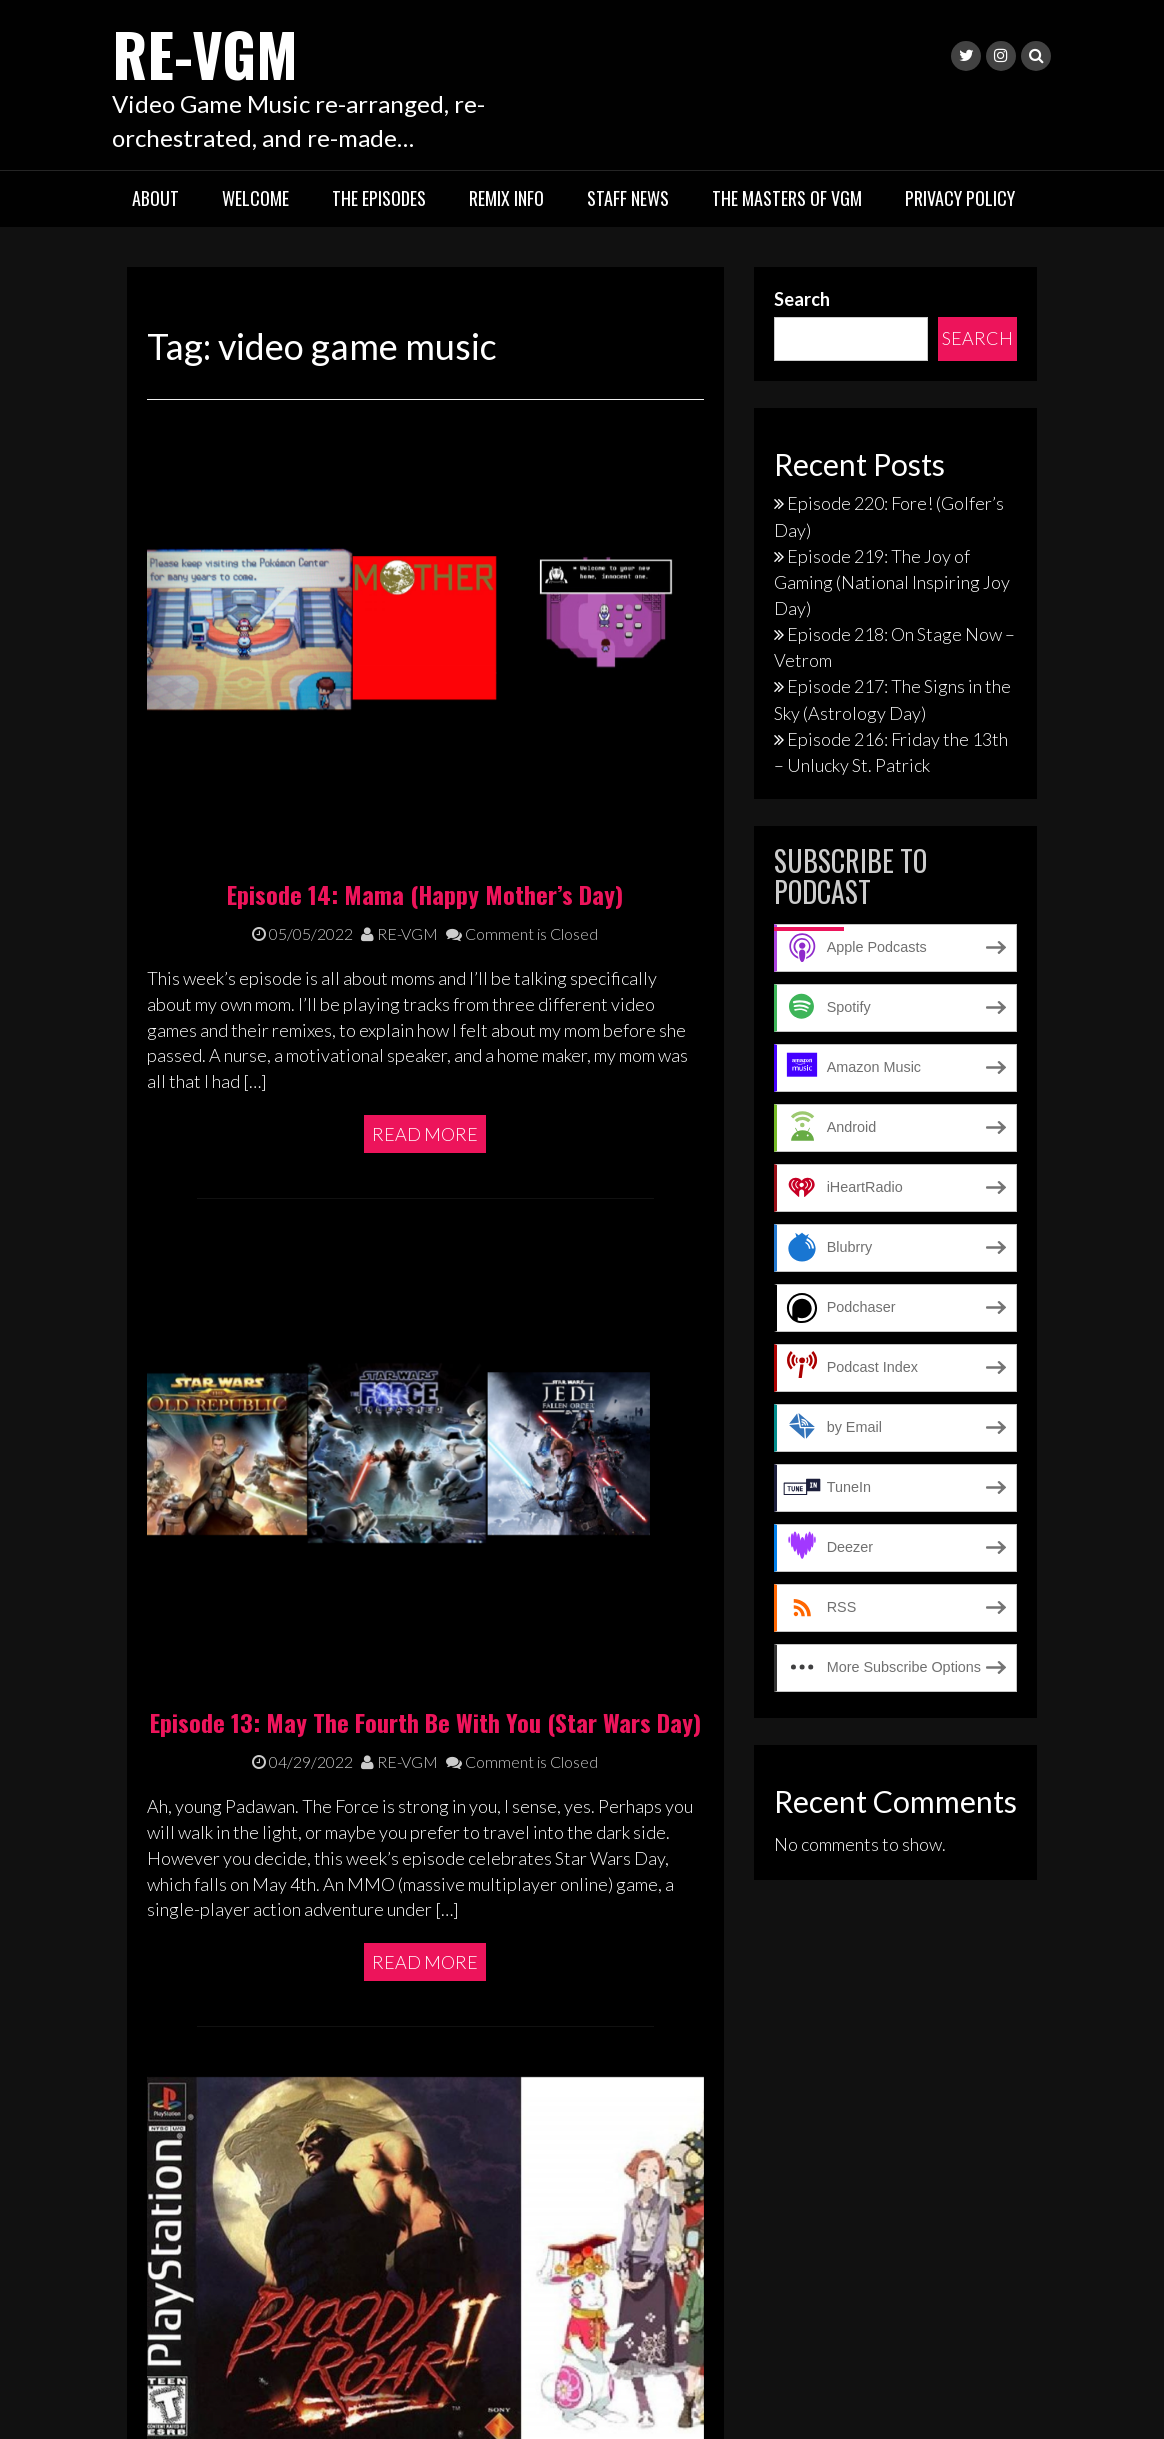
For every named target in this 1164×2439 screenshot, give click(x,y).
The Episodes (379, 198)
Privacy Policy (960, 198)
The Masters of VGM (787, 198)
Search (802, 298)
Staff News (628, 198)
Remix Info (506, 198)
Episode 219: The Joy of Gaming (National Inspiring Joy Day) (892, 581)
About (155, 198)
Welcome (255, 198)
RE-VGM (208, 52)
